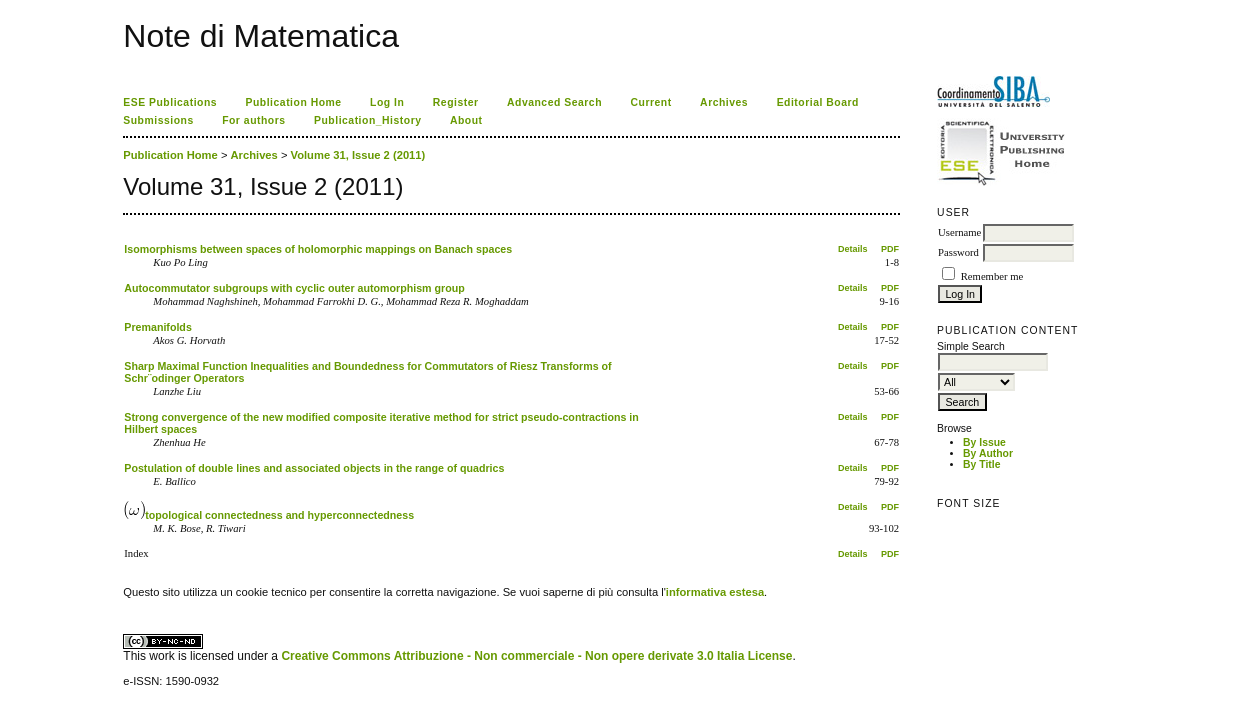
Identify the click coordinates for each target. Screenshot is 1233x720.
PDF (890, 249)
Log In (387, 102)
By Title (981, 464)
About (466, 120)
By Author (988, 453)
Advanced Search (554, 102)
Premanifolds (158, 327)
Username (959, 232)
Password (958, 252)
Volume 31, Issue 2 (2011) (358, 155)
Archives (724, 102)
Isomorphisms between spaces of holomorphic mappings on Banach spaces (318, 249)
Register (456, 102)
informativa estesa (715, 592)
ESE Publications (170, 102)
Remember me (992, 276)
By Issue (984, 442)
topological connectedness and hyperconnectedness (269, 515)
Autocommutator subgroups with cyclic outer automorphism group (294, 288)
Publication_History (367, 120)
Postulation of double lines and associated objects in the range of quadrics (314, 468)
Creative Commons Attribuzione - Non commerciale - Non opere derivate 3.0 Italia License (536, 656)
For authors (253, 120)
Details (853, 249)
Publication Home (294, 102)
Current (650, 102)
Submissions (158, 120)
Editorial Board (818, 102)
